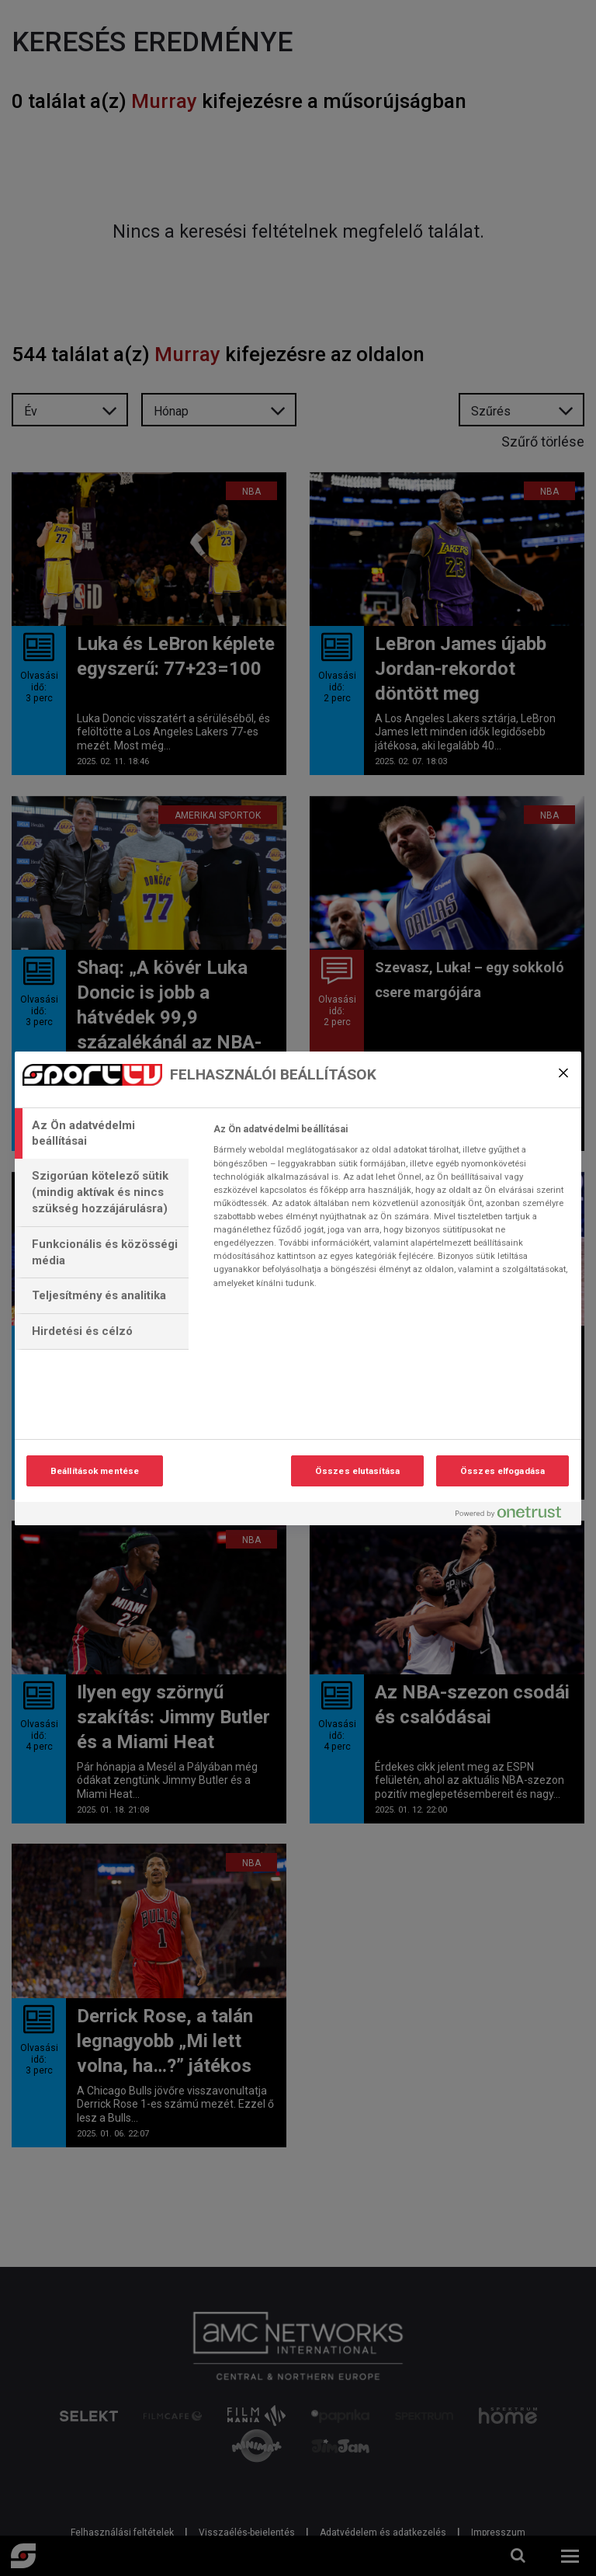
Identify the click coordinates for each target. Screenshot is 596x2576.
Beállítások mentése (94, 1470)
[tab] (102, 1133)
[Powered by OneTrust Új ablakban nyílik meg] (514, 1515)
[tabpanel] (391, 1211)
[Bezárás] (563, 1073)
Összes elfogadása (502, 1470)
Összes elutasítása (357, 1470)
